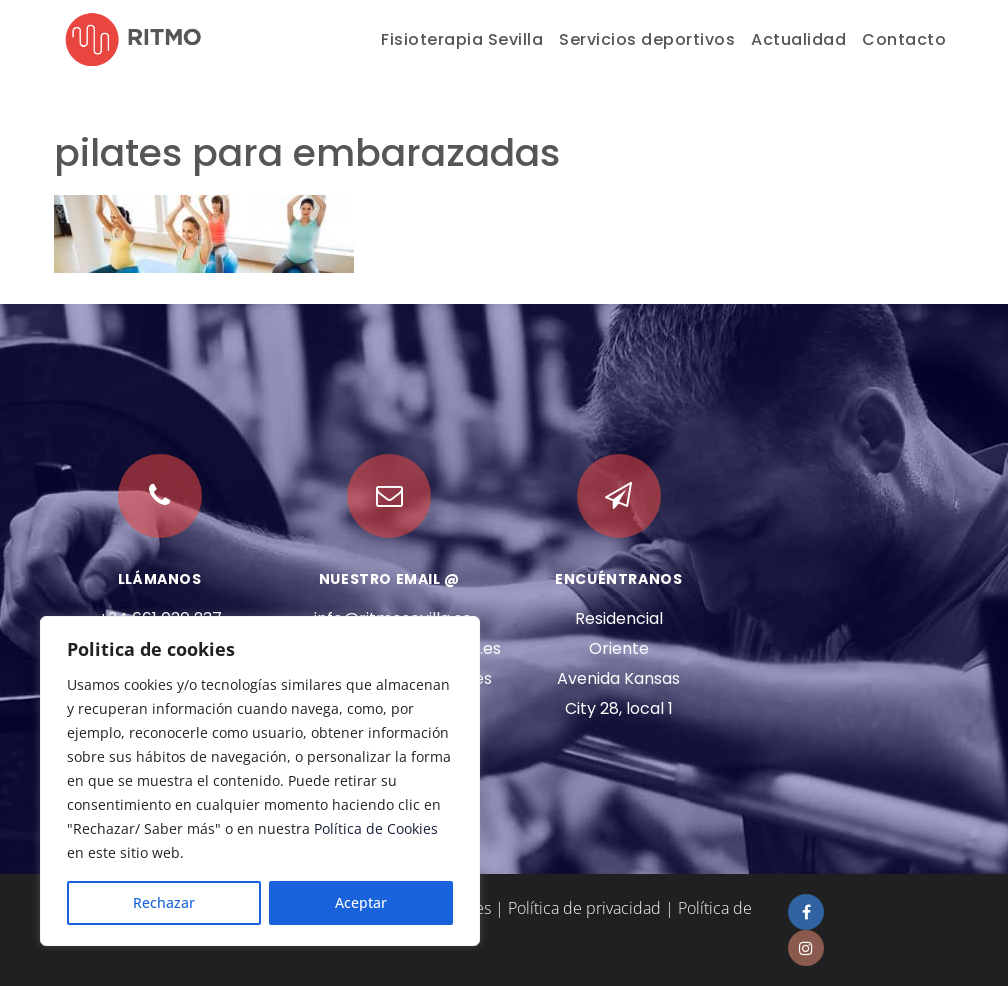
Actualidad (798, 39)
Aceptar (361, 902)
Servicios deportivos (647, 39)
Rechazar (164, 902)
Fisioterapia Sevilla (462, 39)
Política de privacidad (584, 908)
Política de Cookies (376, 828)
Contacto (904, 39)
